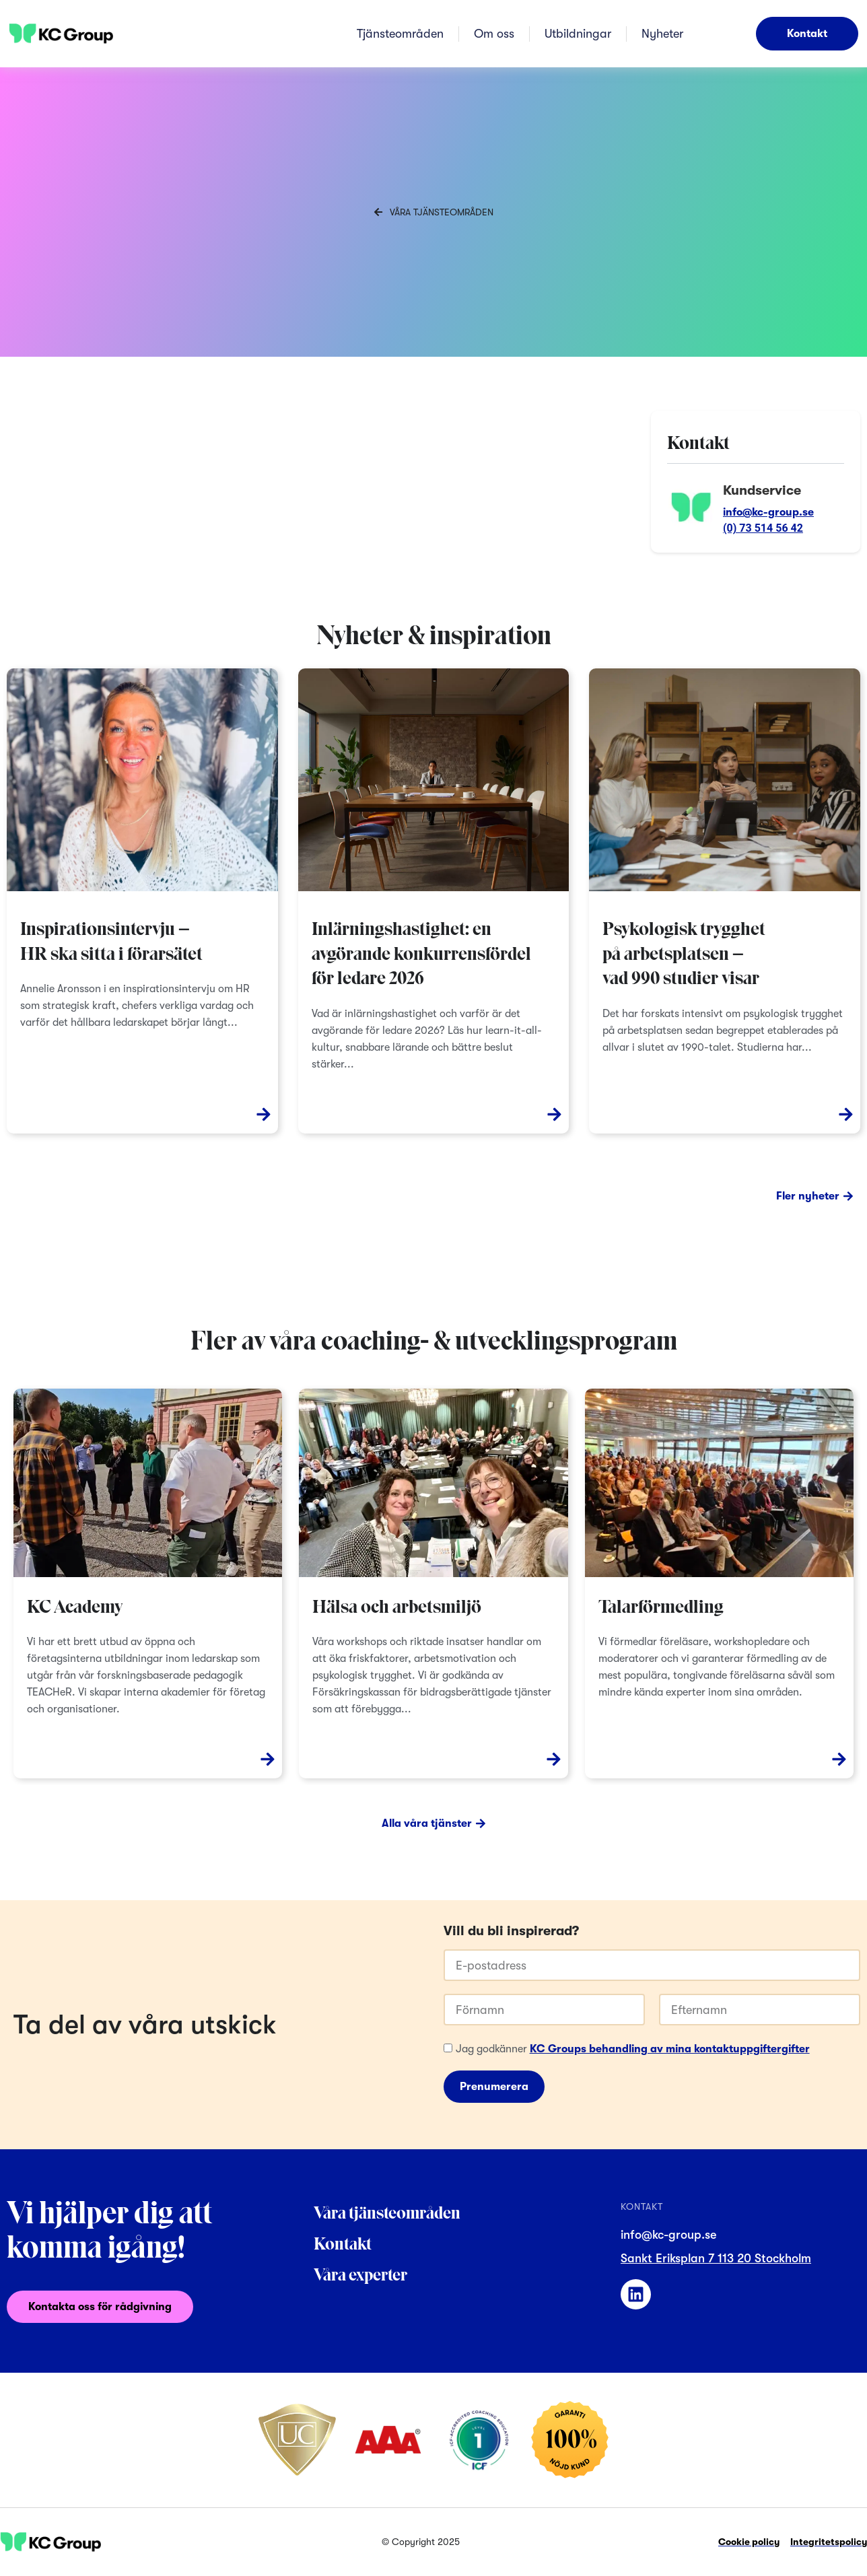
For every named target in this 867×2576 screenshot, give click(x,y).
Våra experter (360, 2276)
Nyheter (662, 33)
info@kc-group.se (768, 512)
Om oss (494, 33)
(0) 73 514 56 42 (763, 528)
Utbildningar (578, 33)
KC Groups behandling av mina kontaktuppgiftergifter (670, 2050)
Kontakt (343, 2245)
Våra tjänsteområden (387, 2214)
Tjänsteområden (400, 33)
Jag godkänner (633, 2050)
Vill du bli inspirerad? (511, 1931)
